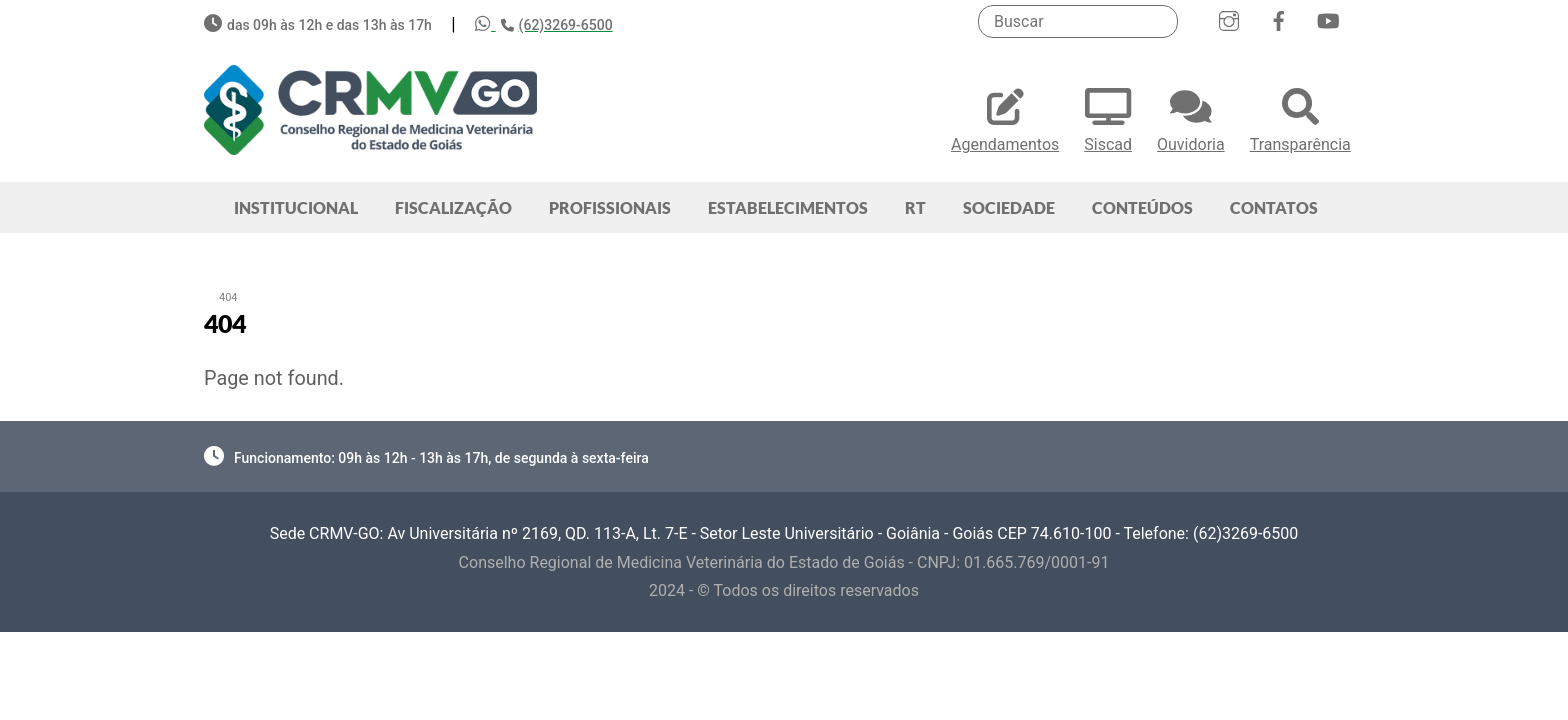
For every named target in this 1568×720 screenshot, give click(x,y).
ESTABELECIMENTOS (788, 207)
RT (915, 207)
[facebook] (1279, 18)
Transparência (1300, 117)
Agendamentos (1005, 117)
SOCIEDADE (1009, 207)
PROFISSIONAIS (610, 207)
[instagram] (1229, 18)
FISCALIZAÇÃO (453, 207)
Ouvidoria (1191, 117)
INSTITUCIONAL (296, 207)
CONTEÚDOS (1142, 207)
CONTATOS (1274, 207)
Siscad (1108, 117)
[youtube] (1328, 18)
